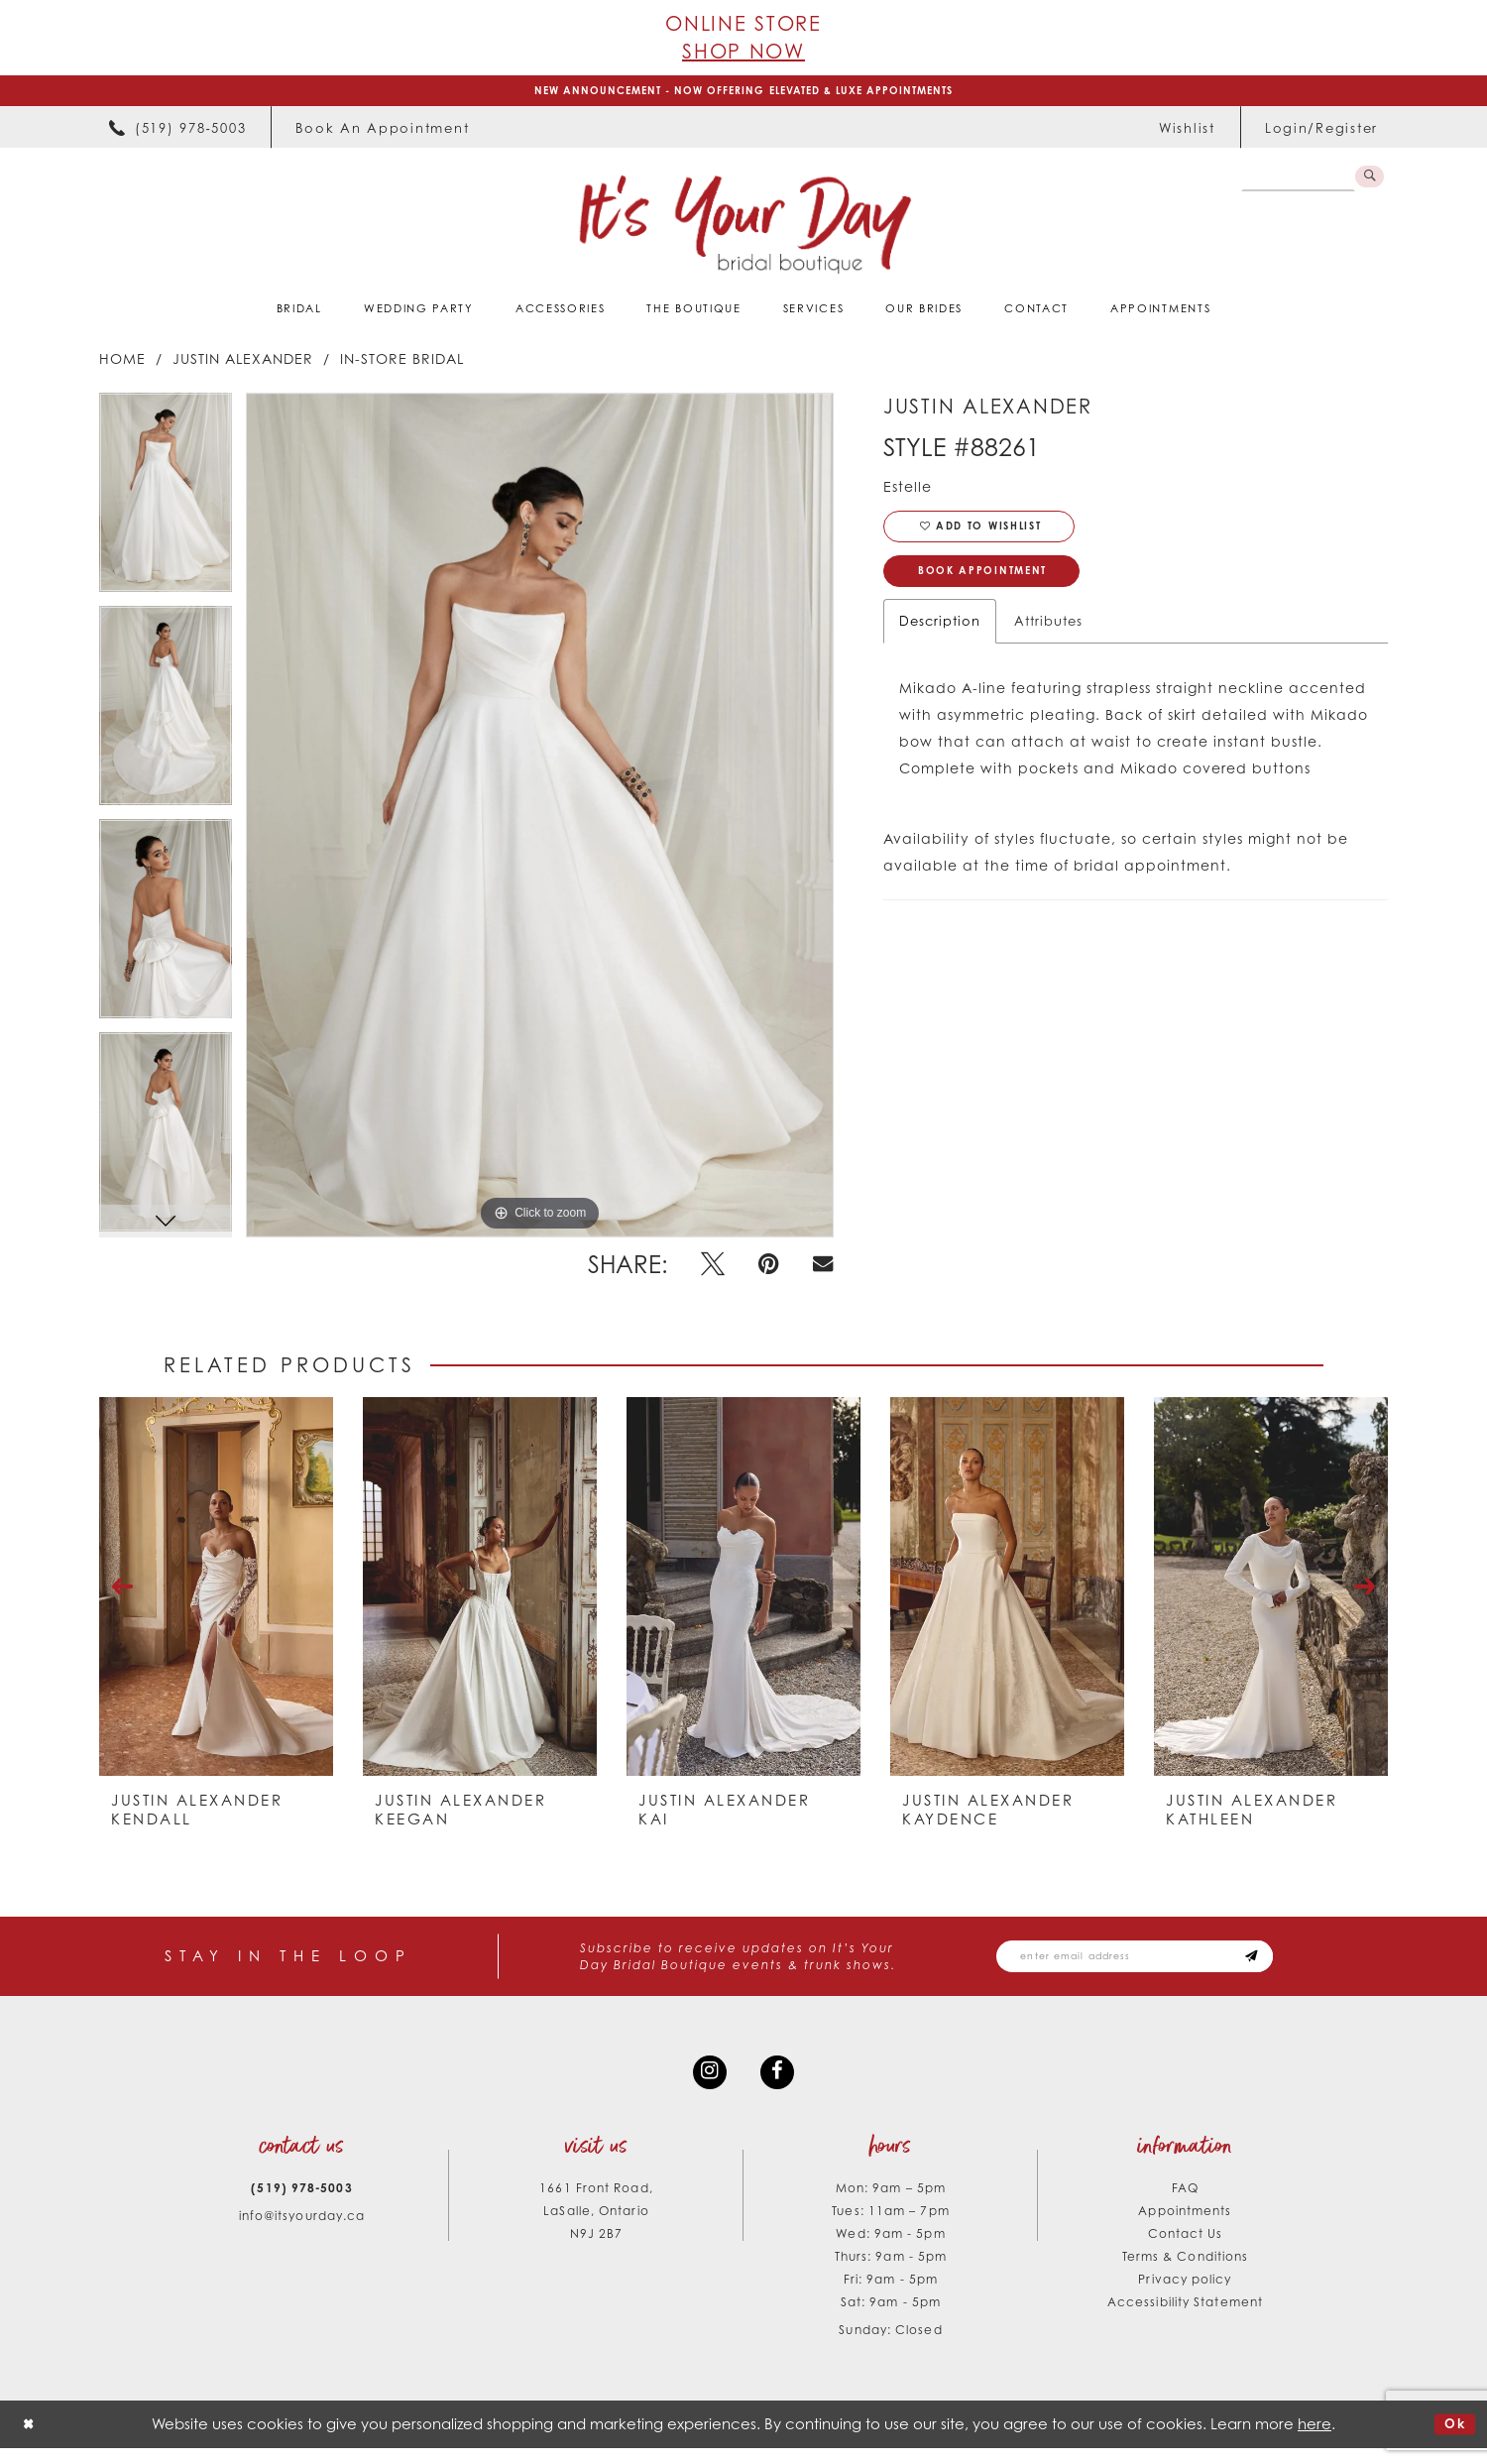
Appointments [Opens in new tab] (1184, 2225)
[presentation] (216, 1591)
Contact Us (1185, 2248)
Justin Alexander (242, 363)
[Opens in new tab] (382, 133)
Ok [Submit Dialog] (1451, 2439)
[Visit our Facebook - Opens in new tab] (780, 2084)
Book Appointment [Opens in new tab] (998, 588)
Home (122, 363)
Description (939, 641)
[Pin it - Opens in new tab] (768, 1270)
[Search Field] (1293, 184)
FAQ (1185, 2202)
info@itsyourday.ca (302, 2230)
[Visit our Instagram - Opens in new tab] (707, 2084)
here (1314, 2438)
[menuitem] (177, 133)
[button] (1321, 133)
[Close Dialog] (31, 2439)
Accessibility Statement (1185, 2316)
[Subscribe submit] (1298, 1963)
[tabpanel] (165, 504)
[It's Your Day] (744, 229)
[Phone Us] (177, 133)
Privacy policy (1184, 2294)
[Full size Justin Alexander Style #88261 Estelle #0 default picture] (540, 820)
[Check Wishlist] (1187, 133)
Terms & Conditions (1185, 2271)
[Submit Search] (1367, 184)
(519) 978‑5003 (301, 2202)
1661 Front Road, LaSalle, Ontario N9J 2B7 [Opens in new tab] (595, 2225)
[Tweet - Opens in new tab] (713, 1270)
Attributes (1048, 641)
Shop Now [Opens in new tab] (743, 51)
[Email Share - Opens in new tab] (823, 1269)
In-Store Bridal (402, 363)
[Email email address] (1159, 1963)
